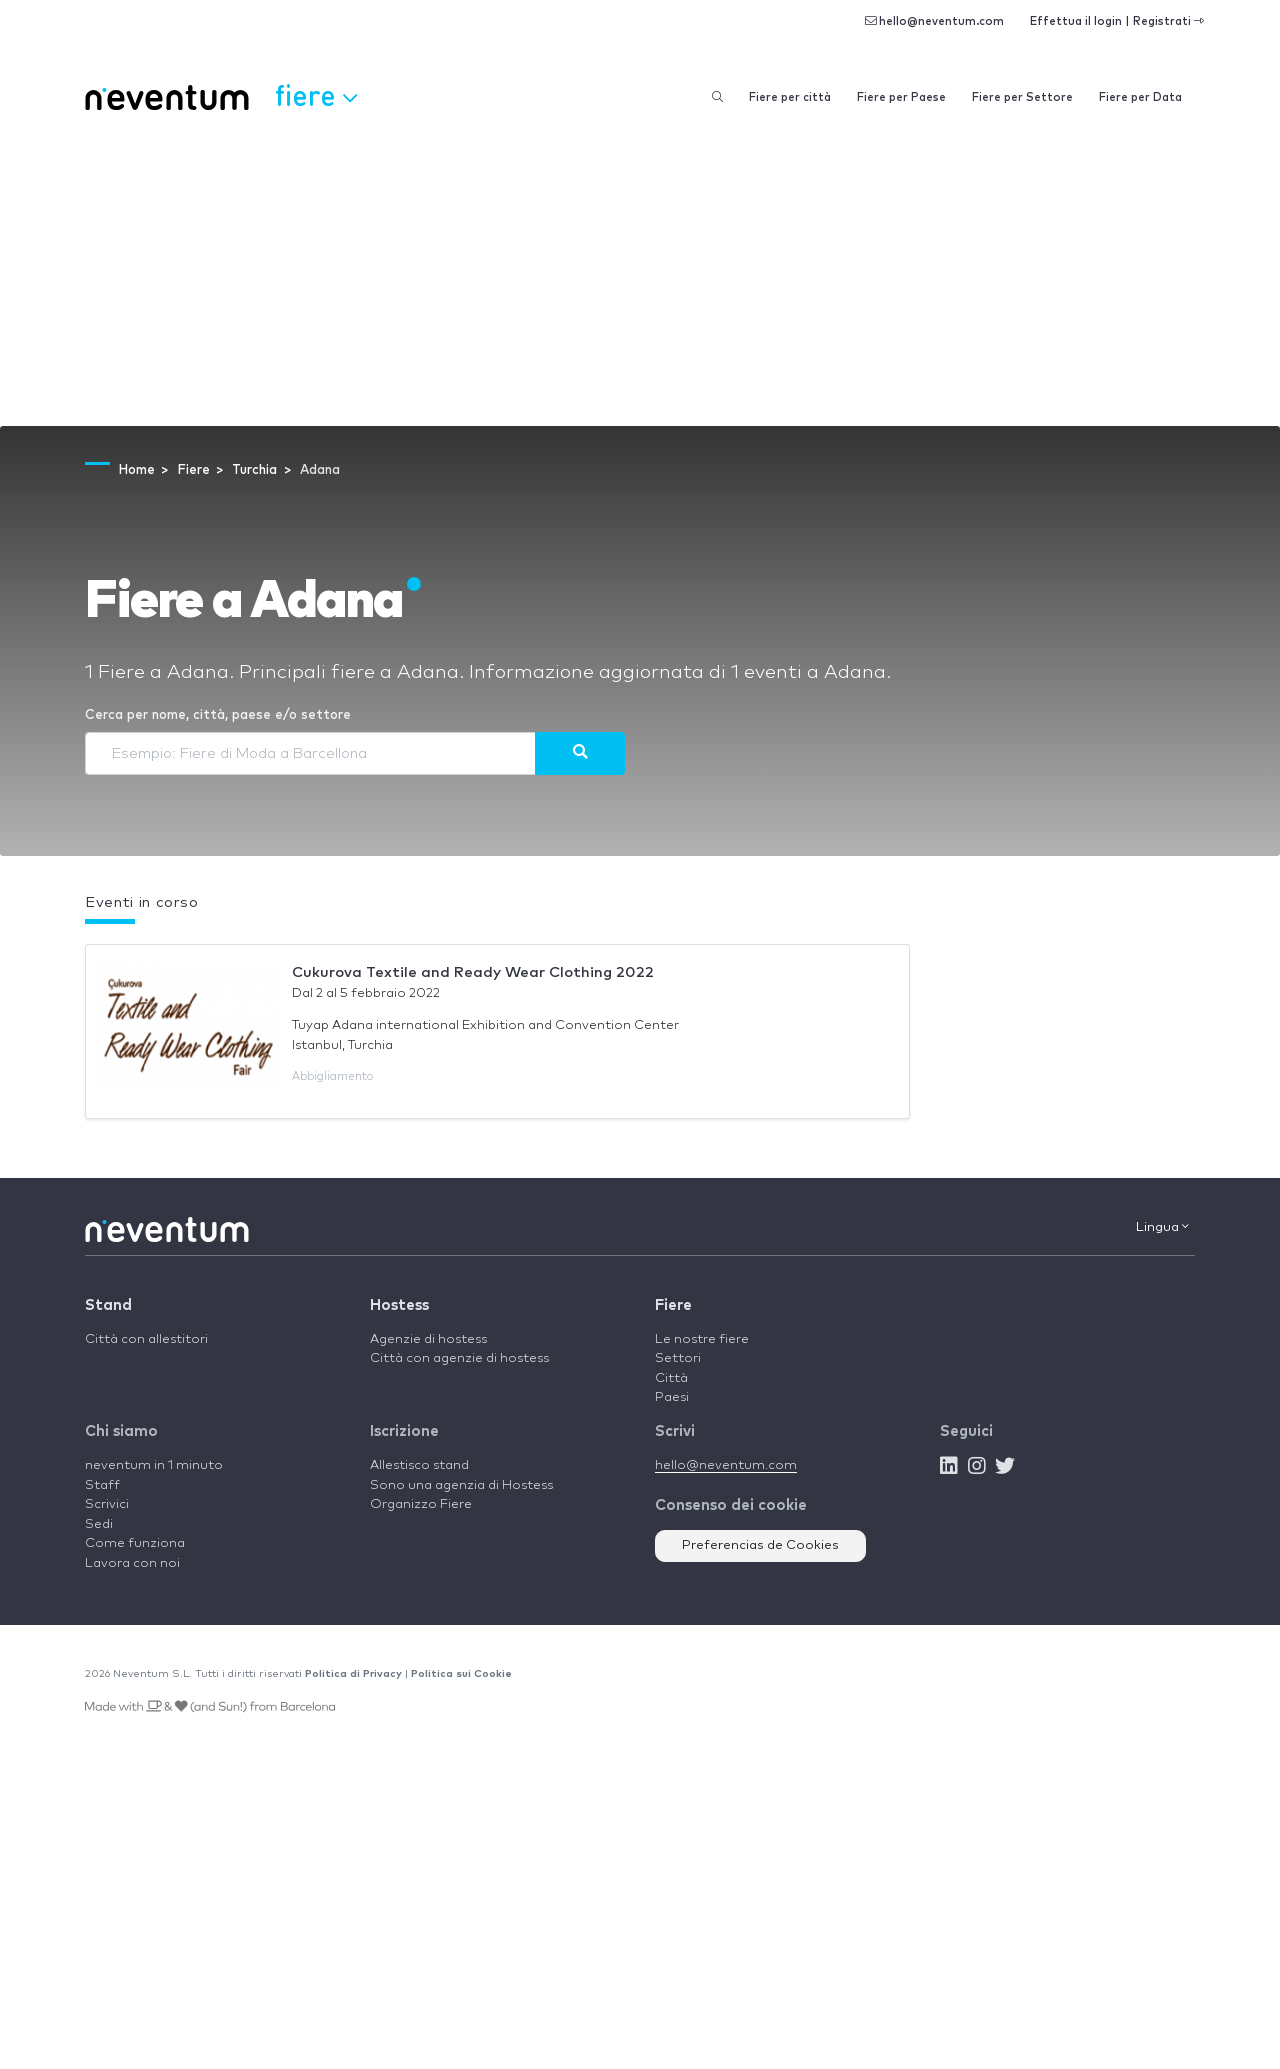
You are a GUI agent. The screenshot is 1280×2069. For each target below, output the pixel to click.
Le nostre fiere (702, 1339)
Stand (108, 1305)
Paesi (672, 1397)
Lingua (1162, 1227)
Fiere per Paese (901, 97)
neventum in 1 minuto (154, 1465)
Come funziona (135, 1543)
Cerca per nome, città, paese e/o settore (218, 715)
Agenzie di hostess (428, 1339)
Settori (678, 1358)
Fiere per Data (1140, 97)
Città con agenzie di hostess (459, 1358)
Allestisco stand (419, 1465)
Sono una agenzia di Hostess (461, 1485)
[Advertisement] (640, 276)
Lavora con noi (132, 1563)
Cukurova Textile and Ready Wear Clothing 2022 (473, 972)
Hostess (399, 1305)
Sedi (99, 1524)
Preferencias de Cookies (760, 1545)
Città (671, 1378)
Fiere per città (790, 97)
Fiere (673, 1305)
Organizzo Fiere (421, 1504)
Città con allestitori (146, 1339)
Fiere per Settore (1022, 97)
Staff (102, 1485)
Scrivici (107, 1504)
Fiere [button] (316, 95)
